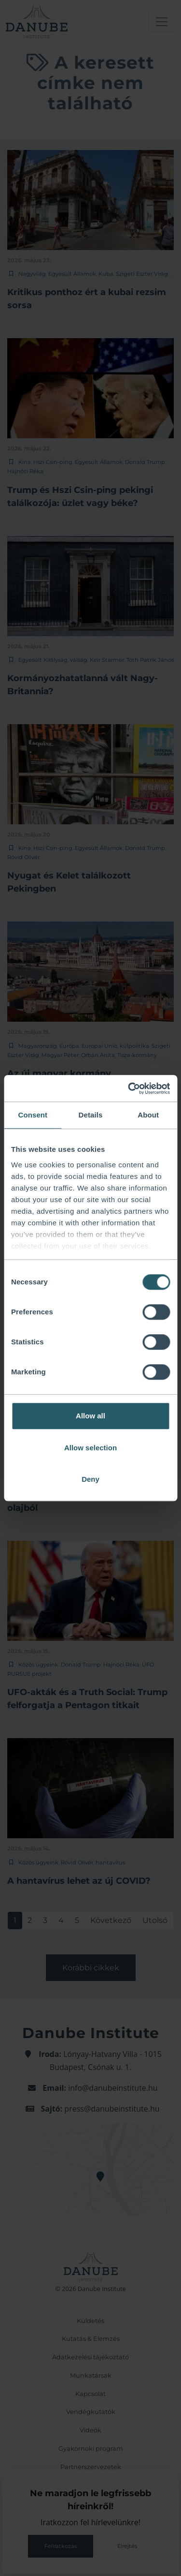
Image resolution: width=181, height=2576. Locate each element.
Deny (90, 1479)
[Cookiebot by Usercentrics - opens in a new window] (129, 1088)
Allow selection (90, 1448)
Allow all (90, 1416)
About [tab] (148, 1115)
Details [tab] (91, 1115)
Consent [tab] (32, 1115)
